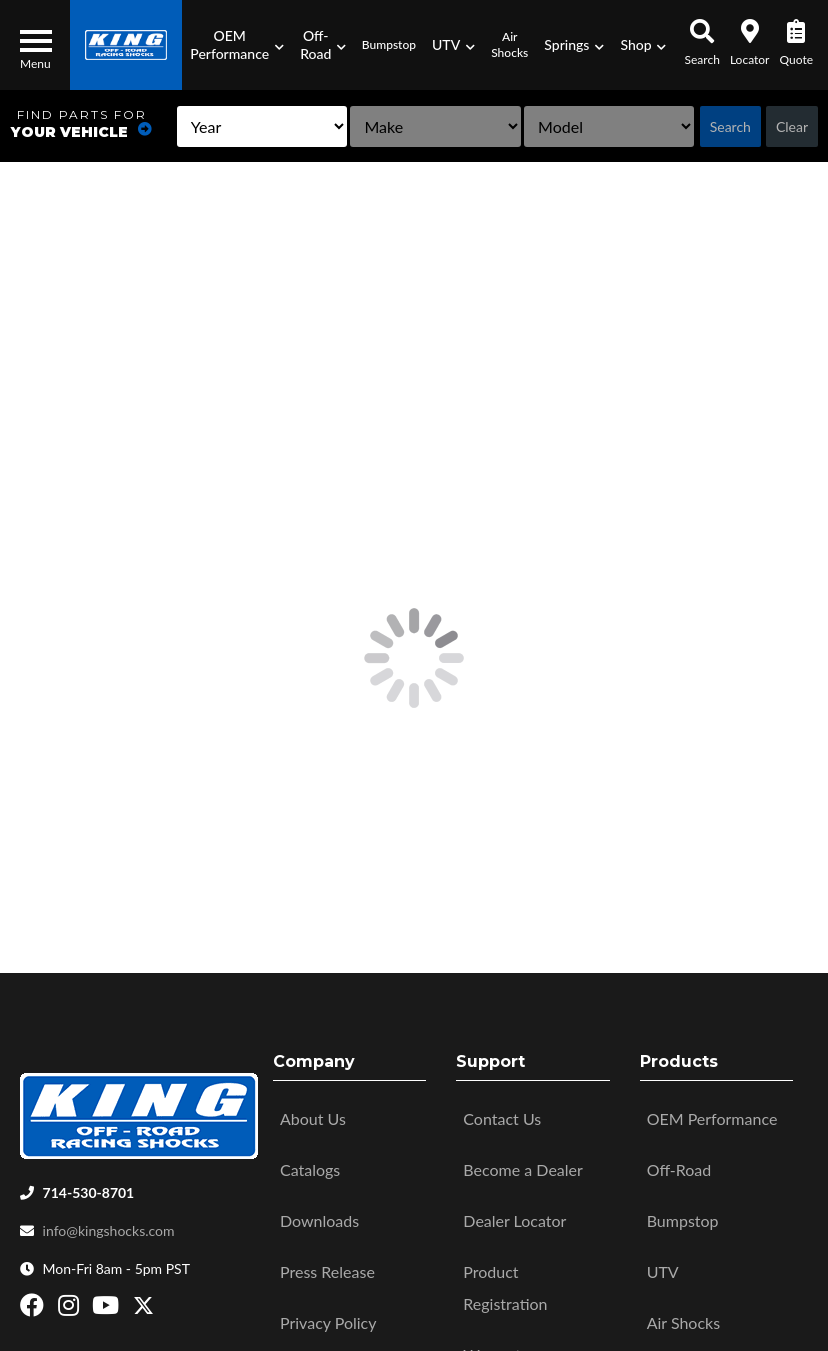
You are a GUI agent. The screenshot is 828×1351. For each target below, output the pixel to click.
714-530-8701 (89, 1185)
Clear (792, 126)
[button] (237, 45)
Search (730, 126)
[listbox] (262, 126)
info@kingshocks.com (109, 1223)
